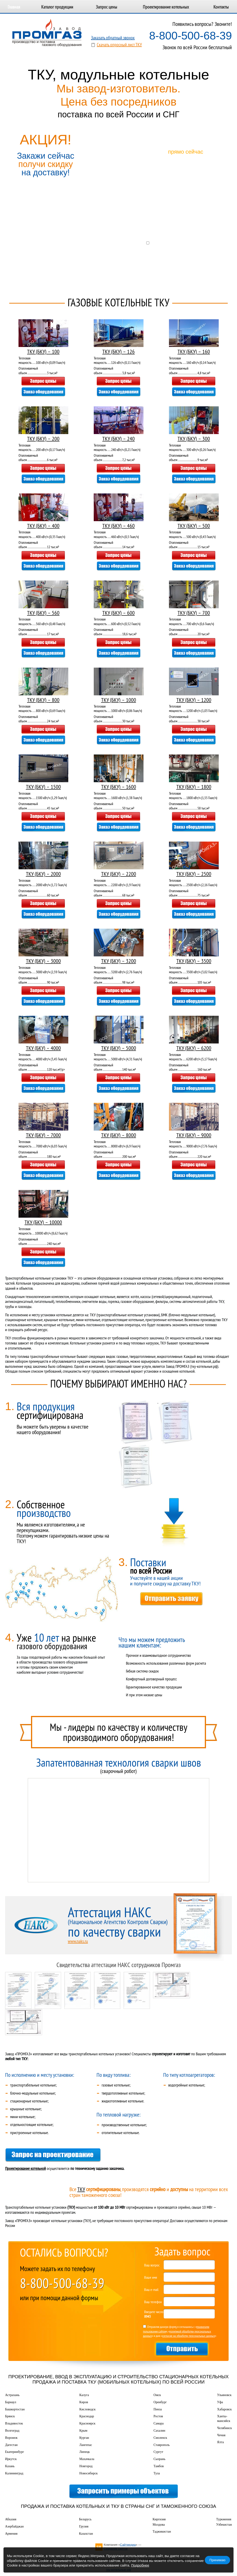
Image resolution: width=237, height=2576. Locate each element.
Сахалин (159, 2430)
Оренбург (160, 2402)
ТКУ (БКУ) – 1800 (193, 786)
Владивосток (14, 2423)
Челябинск (224, 2428)
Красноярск (87, 2423)
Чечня (221, 2435)
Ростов (158, 2416)
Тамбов (158, 2466)
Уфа (220, 2402)
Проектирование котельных (166, 7)
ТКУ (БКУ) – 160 (194, 351)
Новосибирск (88, 2473)
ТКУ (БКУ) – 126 (118, 351)
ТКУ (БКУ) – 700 (194, 612)
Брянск (10, 2416)
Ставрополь (161, 2445)
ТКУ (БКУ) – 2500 (193, 873)
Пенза (157, 2409)
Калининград (14, 2473)
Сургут (158, 2452)
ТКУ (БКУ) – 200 (43, 438)
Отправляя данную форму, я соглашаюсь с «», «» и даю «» (179, 2331)
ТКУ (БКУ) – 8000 (118, 1134)
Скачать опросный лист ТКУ (119, 44)
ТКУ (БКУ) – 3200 (118, 960)
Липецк (84, 2452)
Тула (156, 2473)
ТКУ (81, 2189)
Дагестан (11, 2445)
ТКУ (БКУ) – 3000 (43, 960)
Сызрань (159, 2459)
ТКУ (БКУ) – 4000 (43, 1047)
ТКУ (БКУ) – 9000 (193, 1134)
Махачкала (86, 2459)
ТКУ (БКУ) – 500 (194, 525)
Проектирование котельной (25, 2168)
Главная (14, 7)
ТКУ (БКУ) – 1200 (193, 699)
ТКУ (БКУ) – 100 (43, 351)
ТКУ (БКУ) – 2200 (118, 873)
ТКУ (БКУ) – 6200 (193, 1047)
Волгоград (12, 2430)
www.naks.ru (78, 1941)
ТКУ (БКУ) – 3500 (193, 960)
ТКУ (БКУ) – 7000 (43, 1134)
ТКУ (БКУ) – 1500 (43, 786)
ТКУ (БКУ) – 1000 (118, 699)
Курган (84, 2437)
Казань (10, 2466)
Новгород (86, 2466)
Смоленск (160, 2437)
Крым (83, 2430)
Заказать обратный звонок (113, 37)
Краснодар (86, 2416)
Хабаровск (224, 2409)
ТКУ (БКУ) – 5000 (118, 1047)
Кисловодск (87, 2409)
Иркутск (11, 2459)
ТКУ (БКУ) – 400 (43, 525)
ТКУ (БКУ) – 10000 (43, 1222)
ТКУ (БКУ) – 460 (118, 525)
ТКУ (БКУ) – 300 (194, 438)
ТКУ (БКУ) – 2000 (43, 873)
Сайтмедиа (128, 2544)
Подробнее (140, 2565)
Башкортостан (15, 2409)
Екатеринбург (14, 2452)
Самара (158, 2423)
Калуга (84, 2395)
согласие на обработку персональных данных (188, 2336)
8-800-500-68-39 (190, 36)
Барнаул (10, 2402)
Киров (83, 2402)
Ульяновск (224, 2395)
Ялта (220, 2442)
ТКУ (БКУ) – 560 (43, 612)
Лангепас (85, 2445)
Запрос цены (106, 7)
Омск (157, 2395)
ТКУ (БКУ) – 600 (118, 612)
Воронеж (11, 2437)
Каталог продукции (57, 7)
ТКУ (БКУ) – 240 (118, 438)
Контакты (221, 7)
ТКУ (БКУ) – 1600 (118, 786)
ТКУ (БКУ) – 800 (43, 699)
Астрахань (12, 2395)
